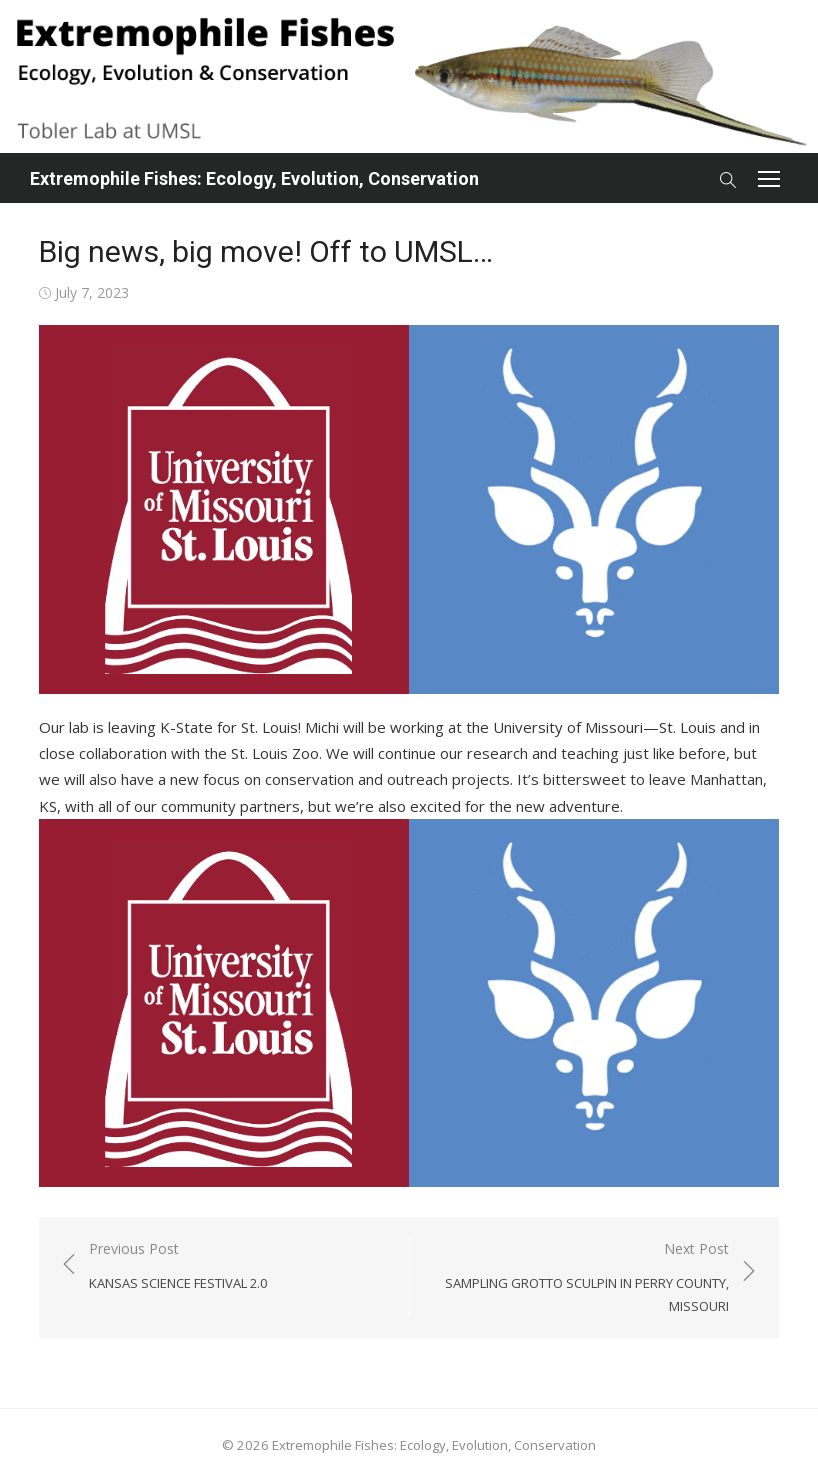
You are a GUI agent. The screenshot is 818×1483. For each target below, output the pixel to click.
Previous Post (178, 1266)
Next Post (579, 1278)
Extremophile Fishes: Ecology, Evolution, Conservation (254, 178)
